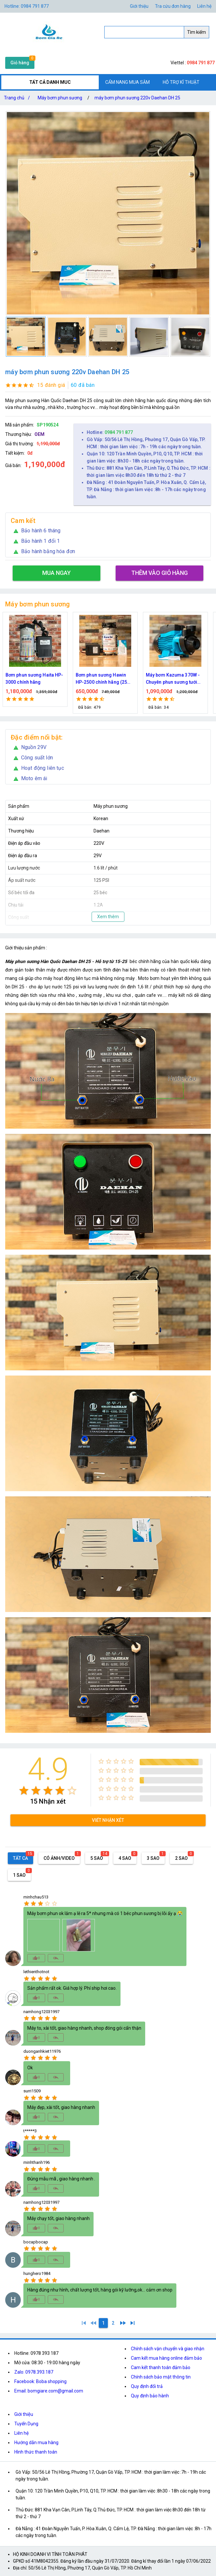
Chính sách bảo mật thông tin (161, 2376)
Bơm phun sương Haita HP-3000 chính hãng (104, 678)
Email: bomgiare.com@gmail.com (48, 2390)
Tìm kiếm (196, 32)
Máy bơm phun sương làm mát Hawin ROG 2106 (33, 678)
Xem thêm (108, 916)
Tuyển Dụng (26, 2423)
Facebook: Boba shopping (40, 2381)
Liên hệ (204, 6)
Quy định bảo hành (150, 2395)
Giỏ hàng (19, 62)
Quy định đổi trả (147, 2386)
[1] (83, 2323)
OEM (39, 434)
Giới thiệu (139, 6)
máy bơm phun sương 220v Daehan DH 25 (137, 97)
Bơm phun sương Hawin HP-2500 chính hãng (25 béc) (171, 679)
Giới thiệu (23, 2414)
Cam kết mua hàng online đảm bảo (166, 2358)
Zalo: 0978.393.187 (33, 2372)
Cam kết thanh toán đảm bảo (160, 2367)
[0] (93, 2323)
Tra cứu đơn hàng (173, 6)
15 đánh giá (51, 385)
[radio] (24, 1790)
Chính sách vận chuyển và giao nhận (167, 2348)
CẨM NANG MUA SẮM (127, 82)
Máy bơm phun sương (60, 97)
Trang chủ (18, 98)
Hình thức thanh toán (35, 2452)
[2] (113, 2323)
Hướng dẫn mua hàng (36, 2442)
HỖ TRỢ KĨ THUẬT (181, 82)
